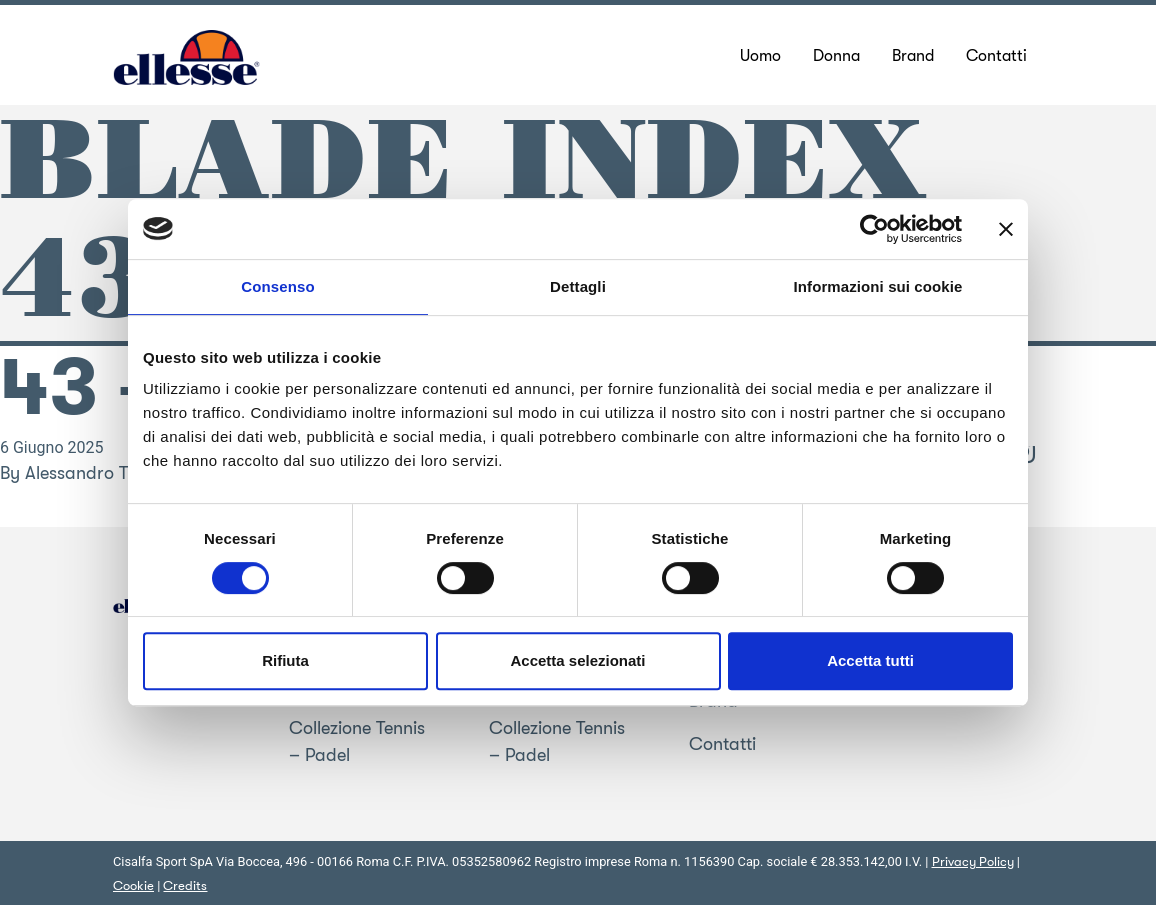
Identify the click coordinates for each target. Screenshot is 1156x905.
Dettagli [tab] (578, 286)
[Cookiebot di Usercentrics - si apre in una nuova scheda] (874, 229)
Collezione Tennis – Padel (357, 741)
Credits (185, 885)
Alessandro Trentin (99, 473)
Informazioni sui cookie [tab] (878, 286)
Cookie (133, 885)
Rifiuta (285, 660)
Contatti (722, 744)
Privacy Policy (973, 861)
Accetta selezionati (577, 660)
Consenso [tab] (277, 286)
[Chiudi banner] (1006, 229)
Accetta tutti (870, 660)
